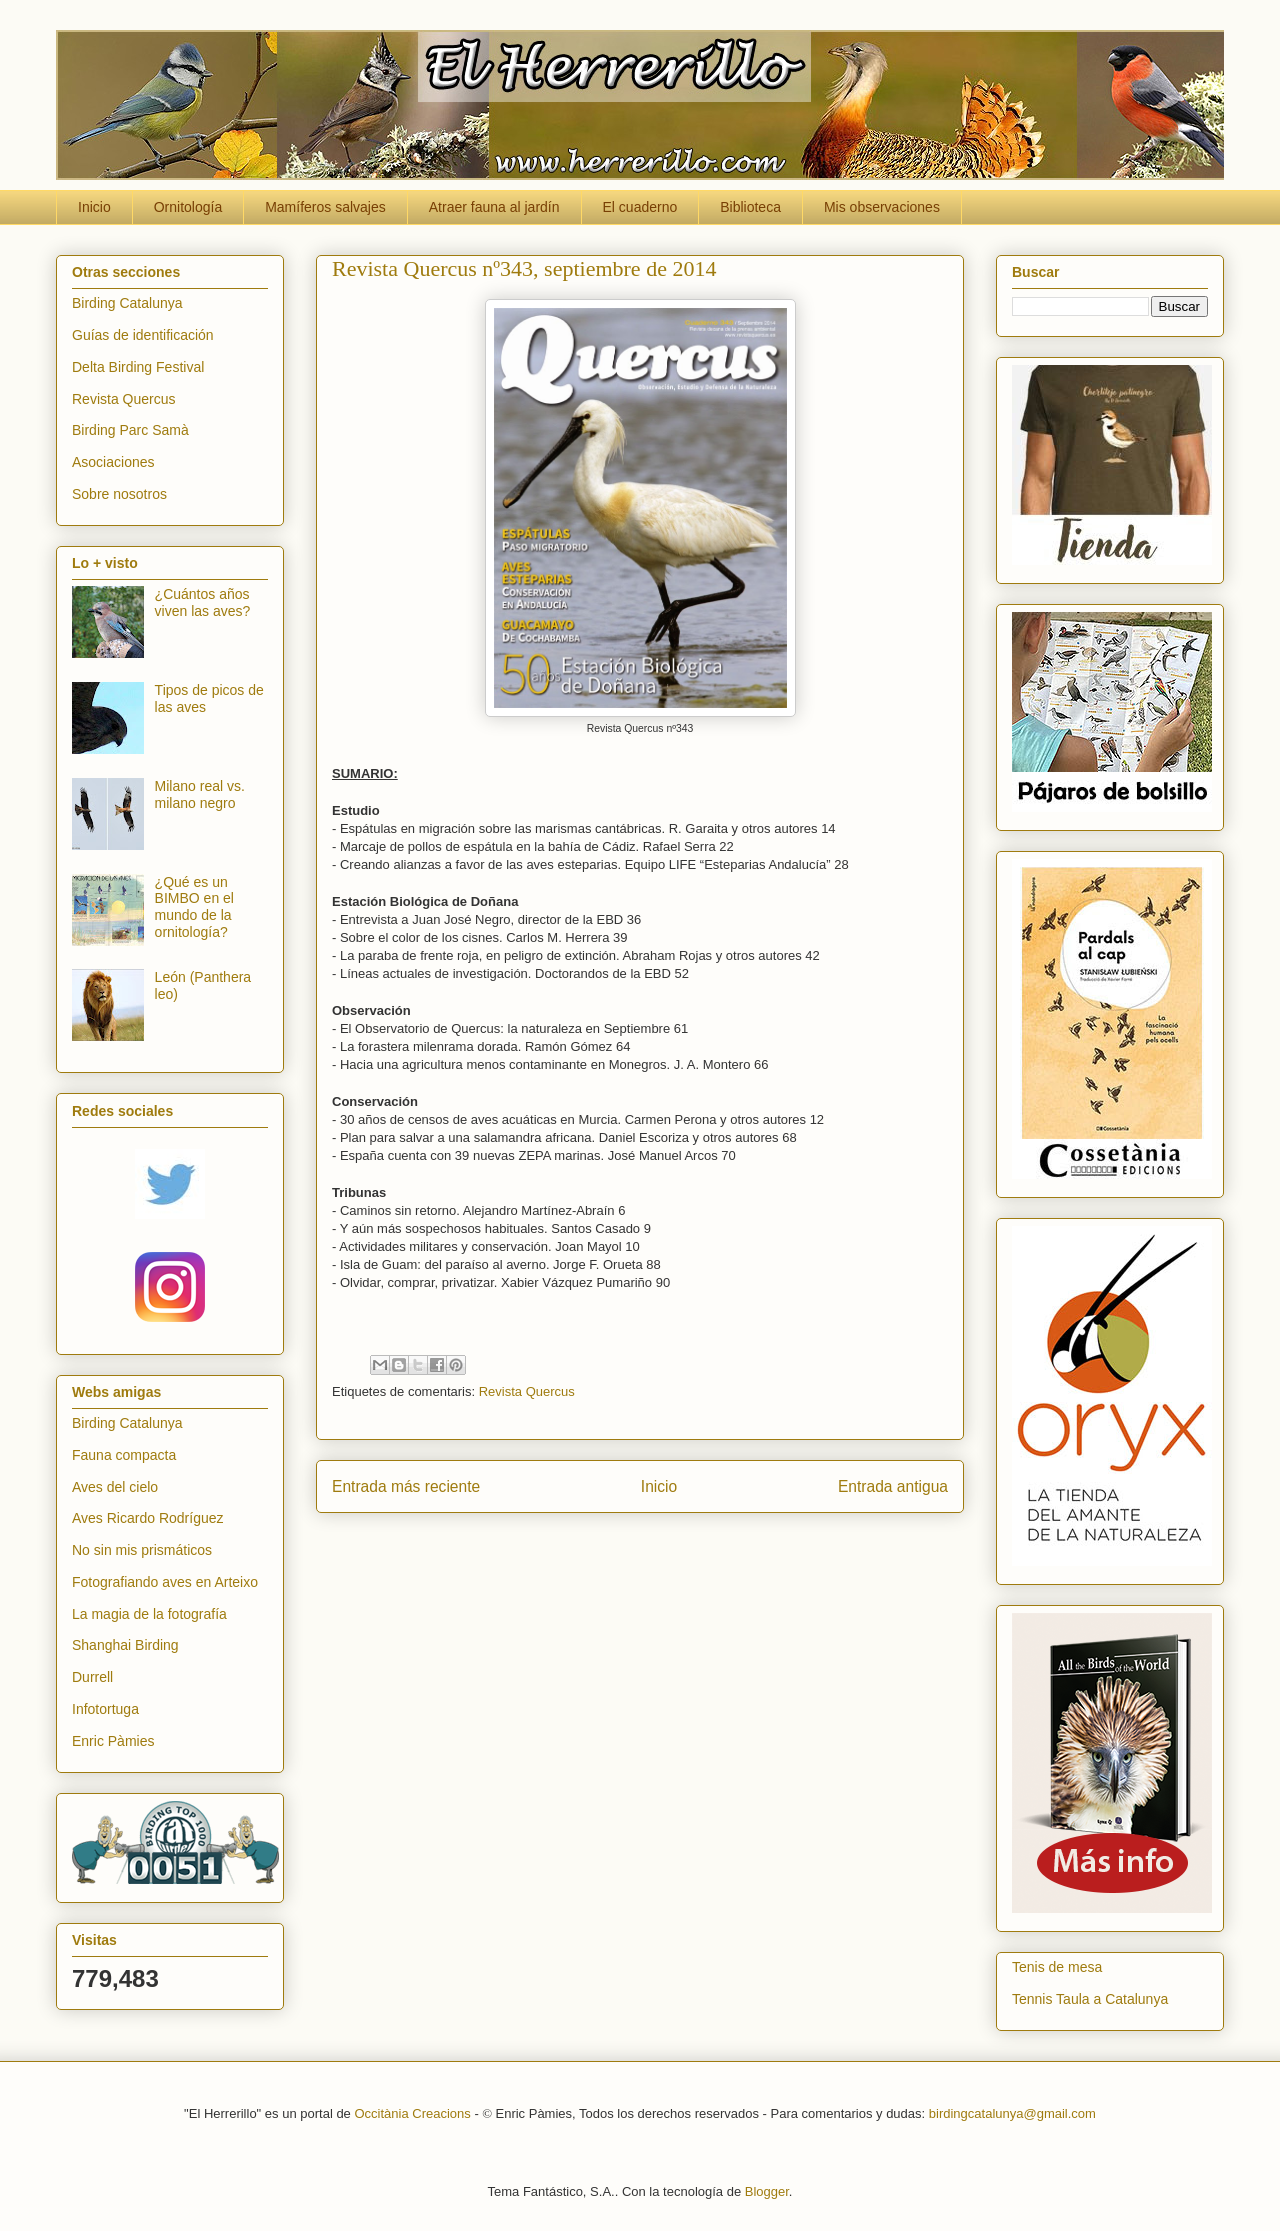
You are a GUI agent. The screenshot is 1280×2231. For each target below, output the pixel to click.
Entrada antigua (893, 1486)
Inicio (94, 207)
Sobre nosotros (119, 494)
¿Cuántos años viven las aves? (203, 602)
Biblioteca (750, 207)
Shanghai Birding (125, 1645)
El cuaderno (640, 207)
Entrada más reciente (406, 1486)
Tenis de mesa (1057, 1967)
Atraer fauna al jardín (494, 207)
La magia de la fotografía (149, 1614)
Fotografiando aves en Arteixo (165, 1582)
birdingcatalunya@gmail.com (1012, 2113)
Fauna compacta (124, 1455)
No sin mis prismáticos (142, 1550)
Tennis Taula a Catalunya (1090, 1999)
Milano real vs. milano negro (200, 794)
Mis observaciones (882, 207)
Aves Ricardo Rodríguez (147, 1518)
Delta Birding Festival (138, 367)
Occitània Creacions (412, 2113)
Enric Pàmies (113, 1741)
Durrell (92, 1677)
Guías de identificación (143, 335)
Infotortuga (105, 1709)
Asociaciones (113, 462)
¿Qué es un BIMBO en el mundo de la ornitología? (194, 907)
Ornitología (188, 207)
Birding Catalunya (127, 303)
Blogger (767, 2191)
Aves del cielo (115, 1487)
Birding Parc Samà (130, 430)
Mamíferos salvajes (325, 207)
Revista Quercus (527, 1391)
